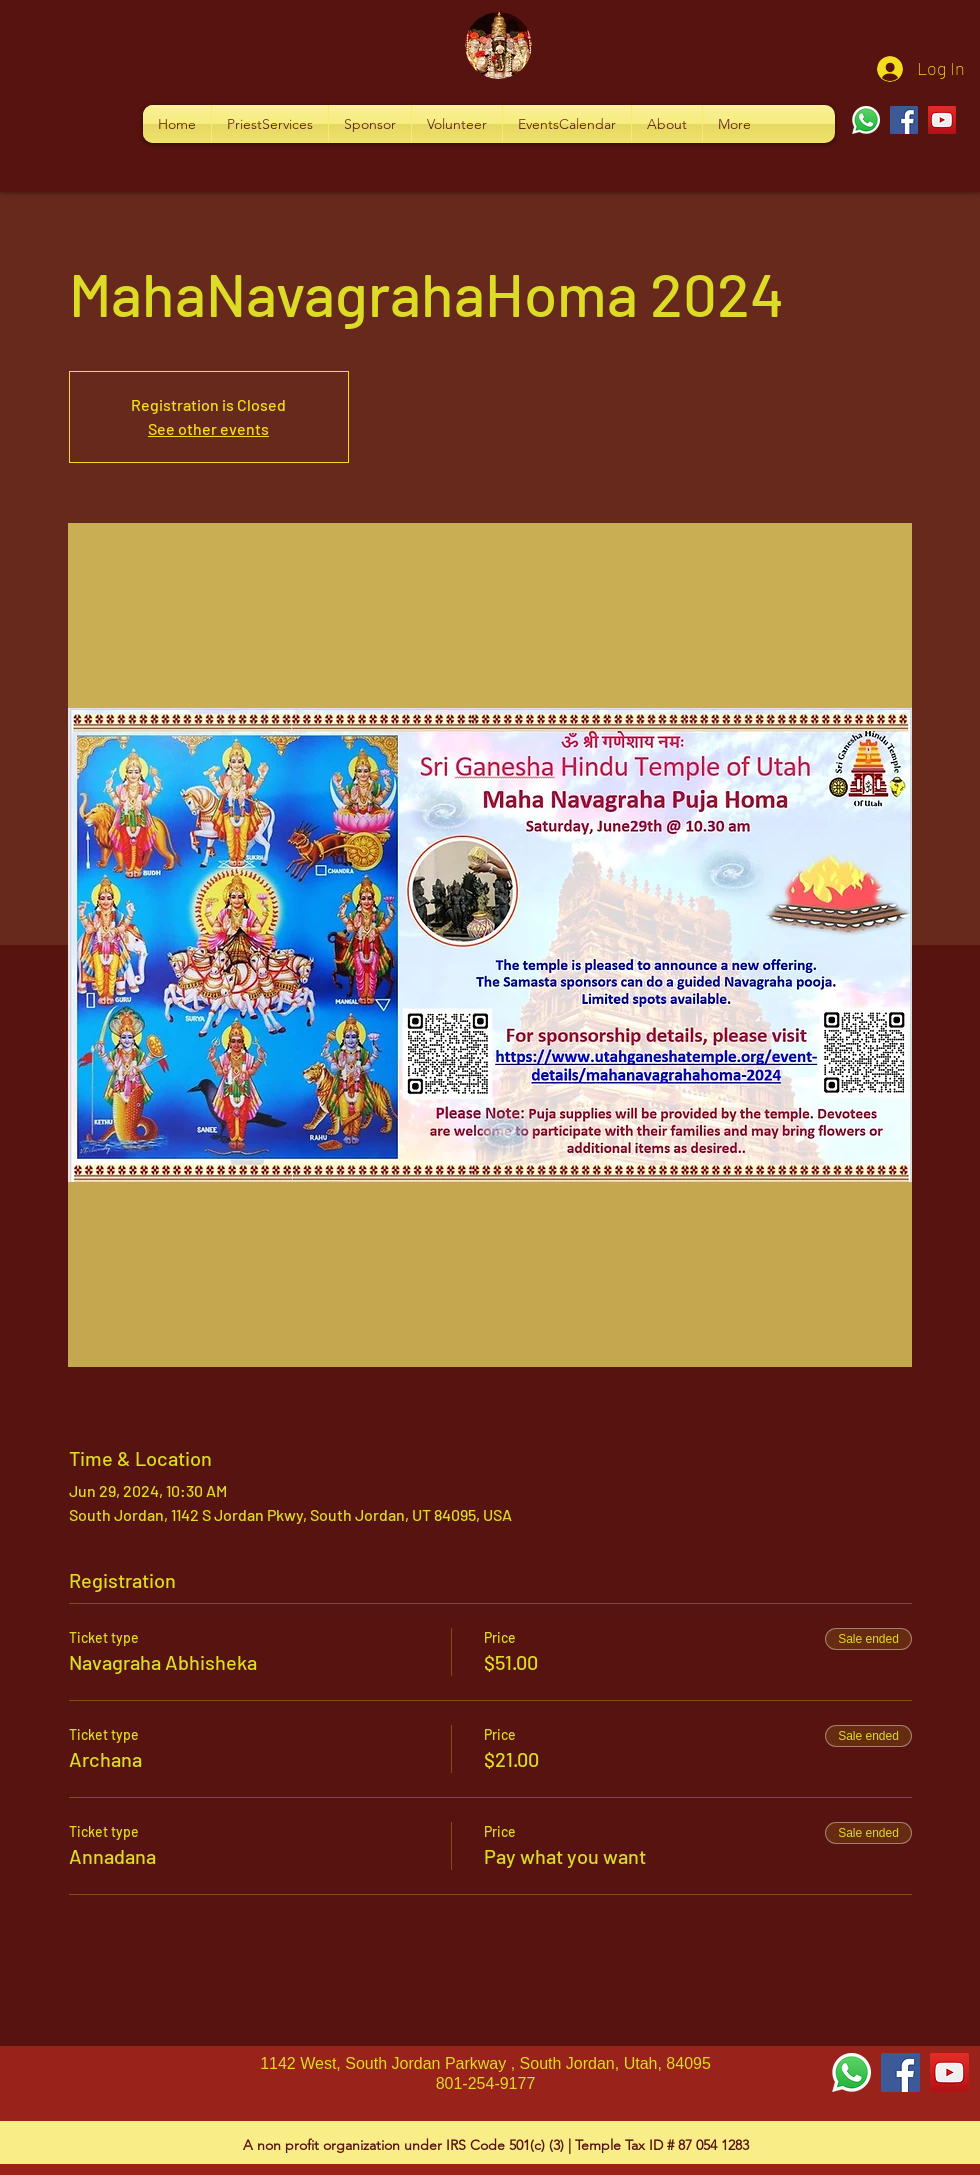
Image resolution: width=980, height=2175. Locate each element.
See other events (208, 428)
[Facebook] (904, 120)
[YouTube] (942, 120)
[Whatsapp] (866, 120)
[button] (270, 124)
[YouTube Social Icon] (949, 2072)
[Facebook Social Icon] (900, 2072)
